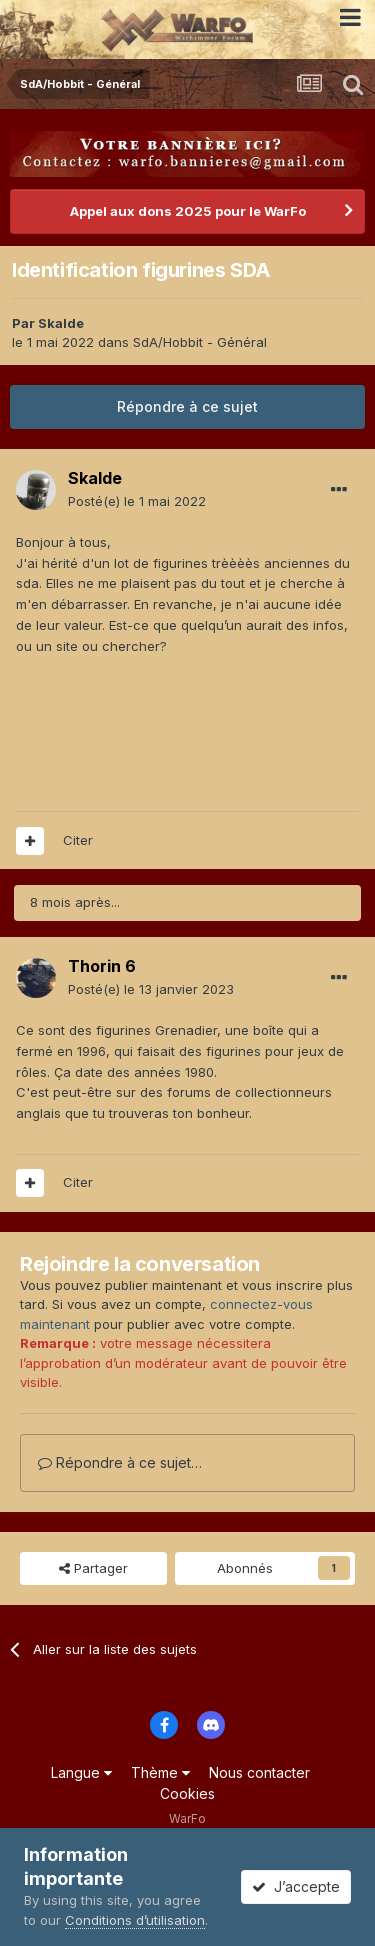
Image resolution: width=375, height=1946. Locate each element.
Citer (78, 840)
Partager (93, 1568)
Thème (160, 1772)
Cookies (187, 1793)
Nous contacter (259, 1772)
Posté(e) (137, 501)
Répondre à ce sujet (187, 406)
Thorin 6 (102, 966)
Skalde (61, 323)
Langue (81, 1772)
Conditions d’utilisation (135, 1920)
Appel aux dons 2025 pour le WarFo (188, 211)
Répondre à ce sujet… (120, 1462)
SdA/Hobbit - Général (200, 342)
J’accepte (296, 1886)
